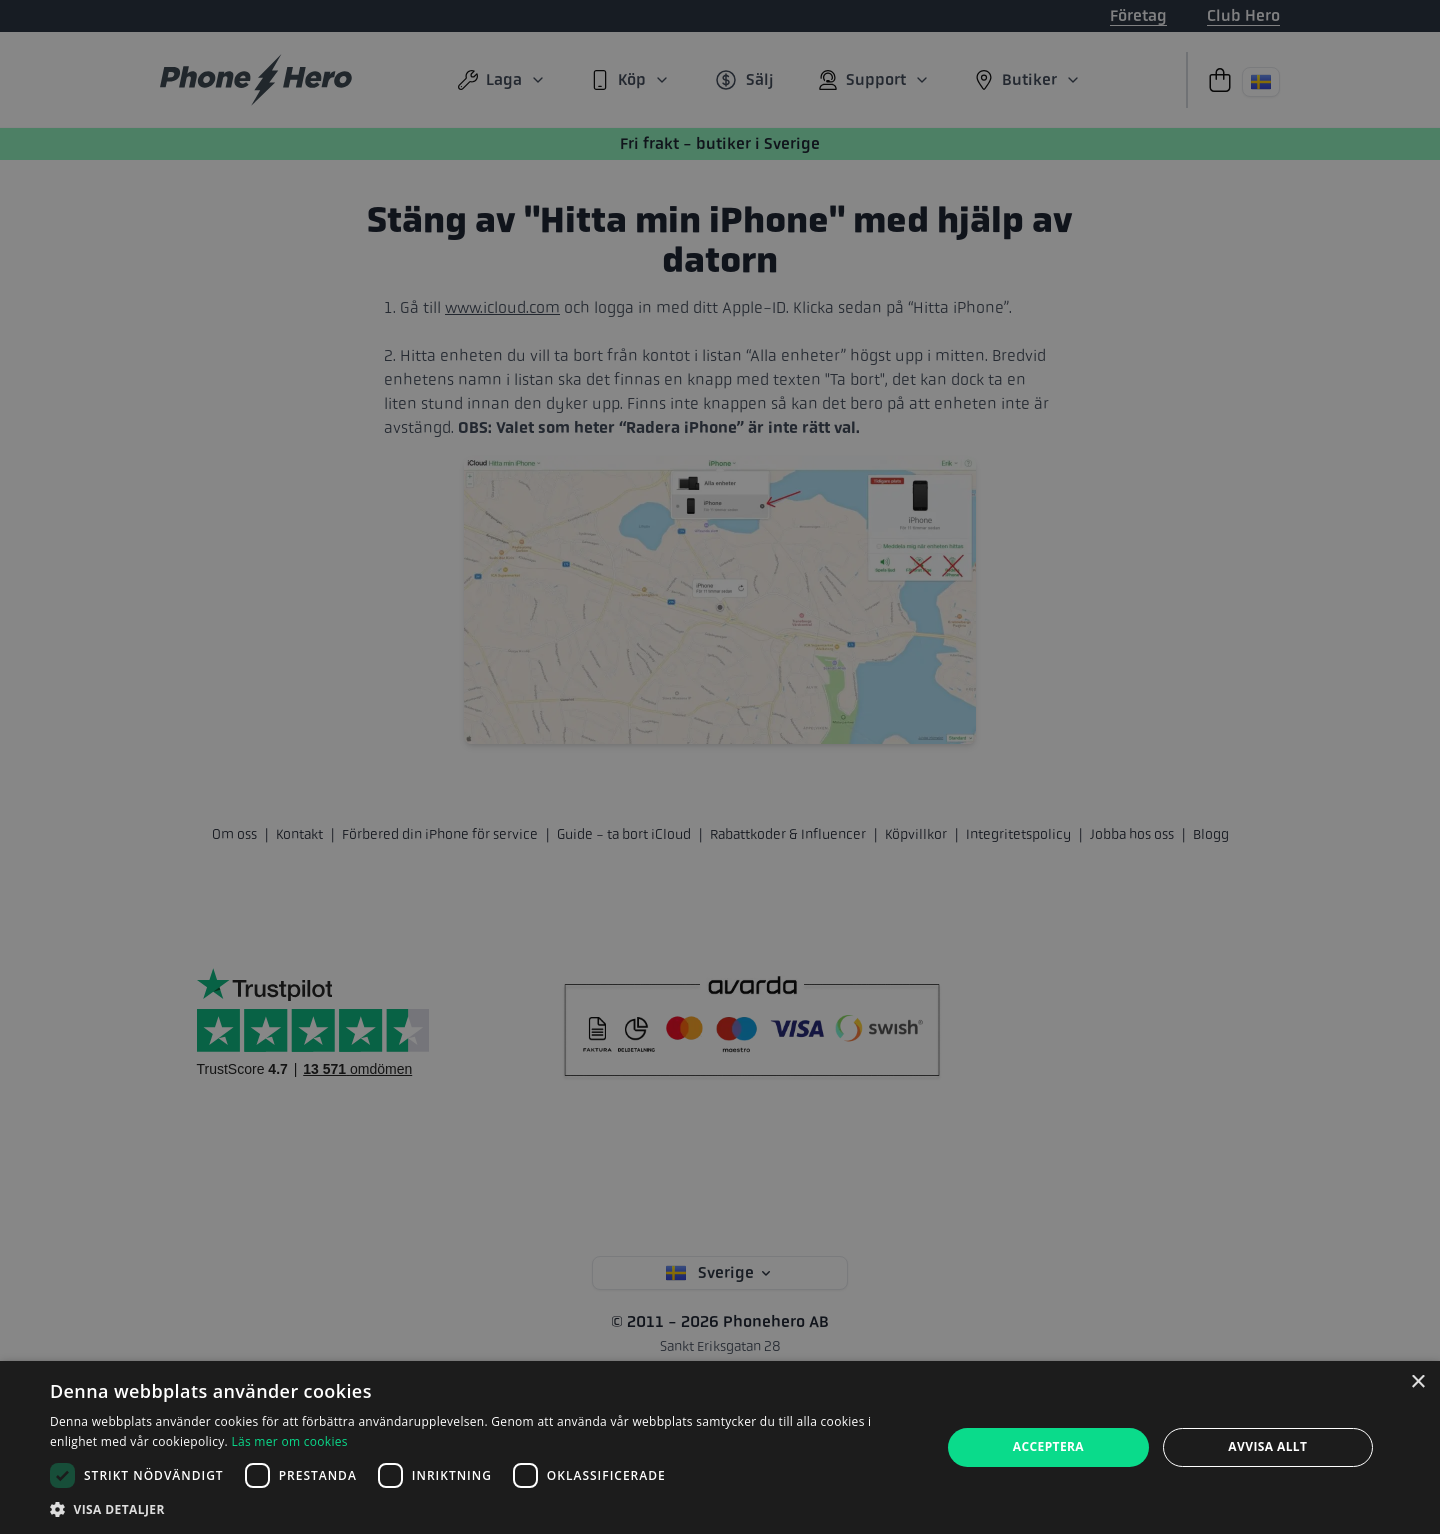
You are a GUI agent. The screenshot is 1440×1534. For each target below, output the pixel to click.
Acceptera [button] (1048, 1446)
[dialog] (720, 1447)
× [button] (1417, 1382)
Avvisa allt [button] (1267, 1446)
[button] (482, 1509)
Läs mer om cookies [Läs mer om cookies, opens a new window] (289, 1441)
